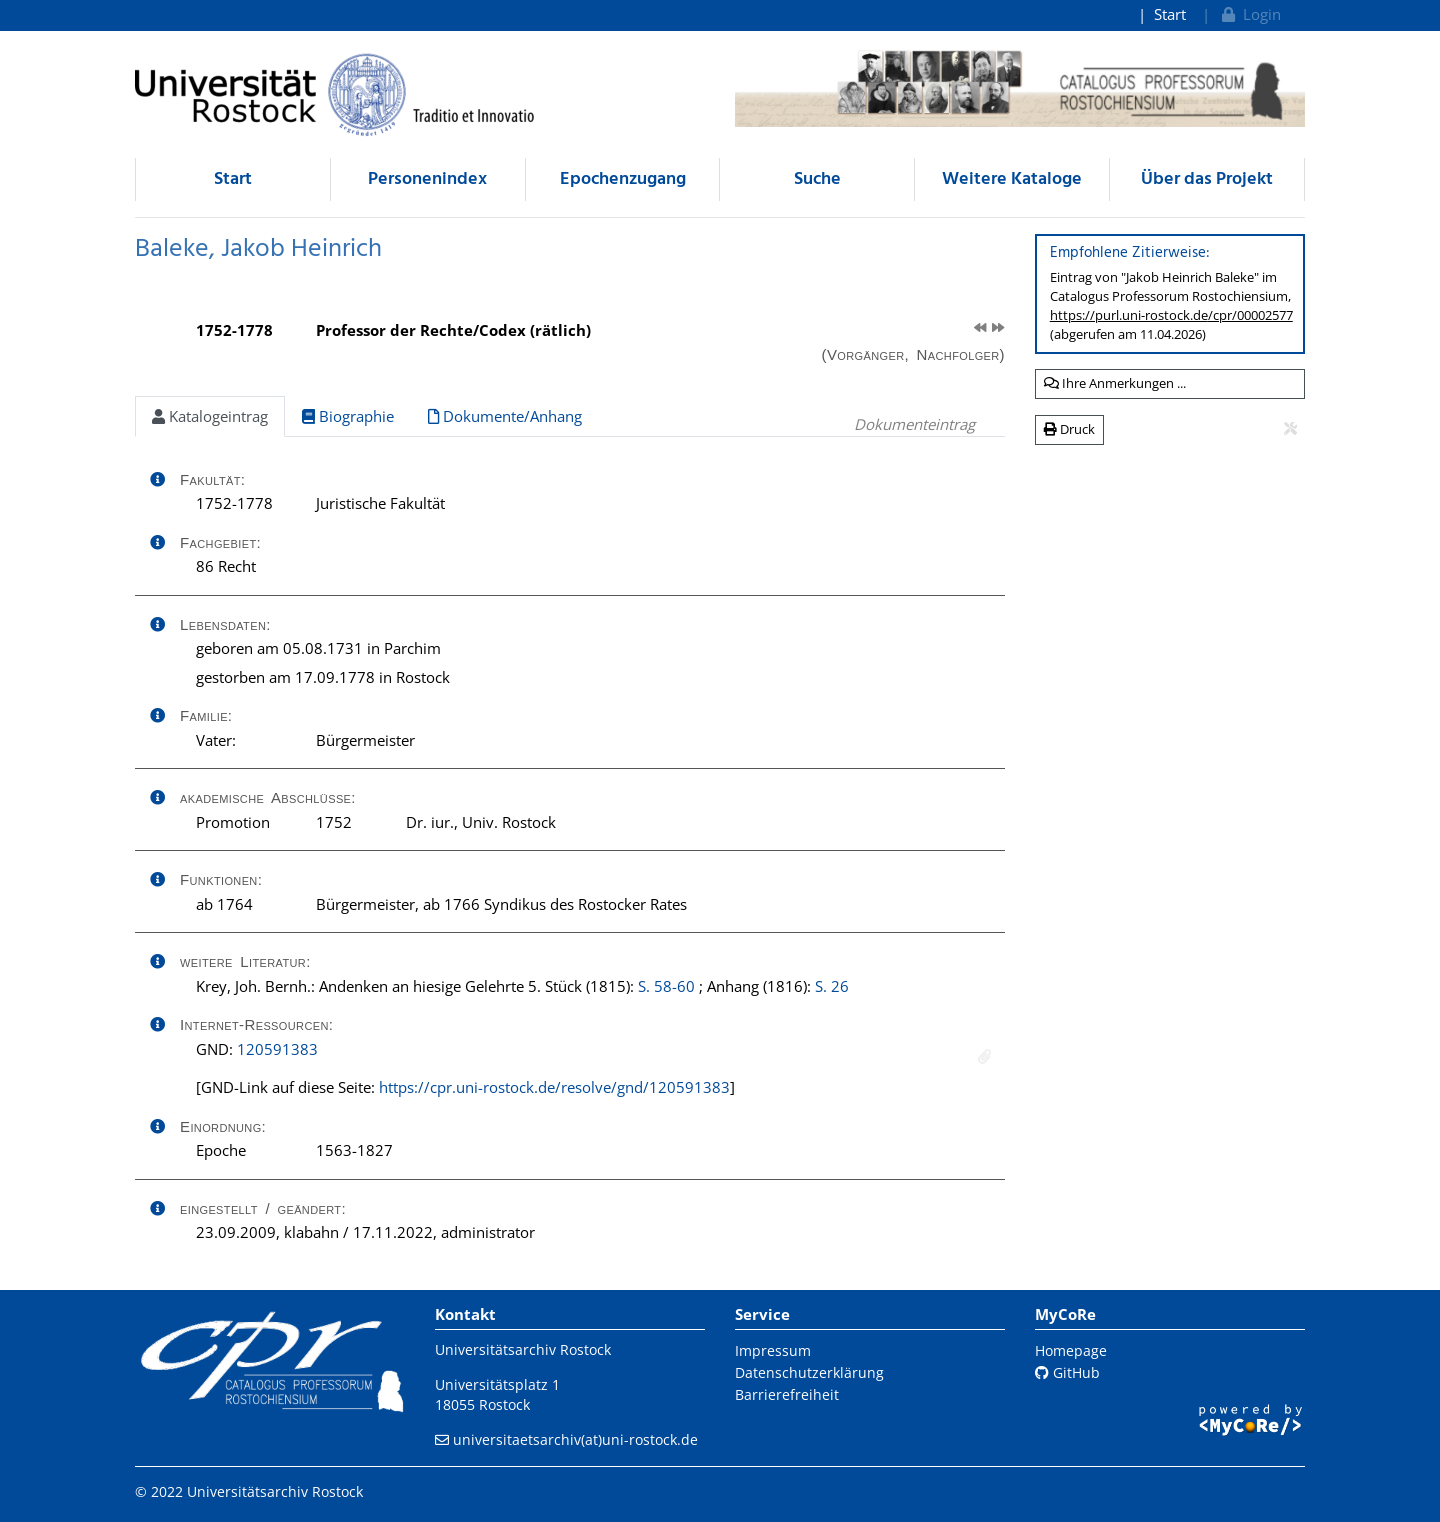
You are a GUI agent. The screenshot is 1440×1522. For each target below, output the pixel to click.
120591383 (277, 1049)
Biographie (348, 416)
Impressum (773, 1350)
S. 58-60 (666, 986)
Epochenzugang (623, 179)
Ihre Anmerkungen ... (1115, 383)
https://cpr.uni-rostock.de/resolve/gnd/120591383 (554, 1087)
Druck (1069, 429)
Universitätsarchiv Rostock (523, 1349)
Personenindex (427, 179)
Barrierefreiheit (787, 1394)
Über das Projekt (1207, 179)
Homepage (1071, 1350)
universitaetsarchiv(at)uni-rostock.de (575, 1439)
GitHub (1067, 1372)
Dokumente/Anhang (505, 416)
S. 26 (832, 986)
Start (1170, 14)
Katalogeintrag (210, 416)
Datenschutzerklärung (809, 1372)
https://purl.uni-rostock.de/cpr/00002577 (1171, 315)
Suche (817, 179)
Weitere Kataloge (1012, 179)
